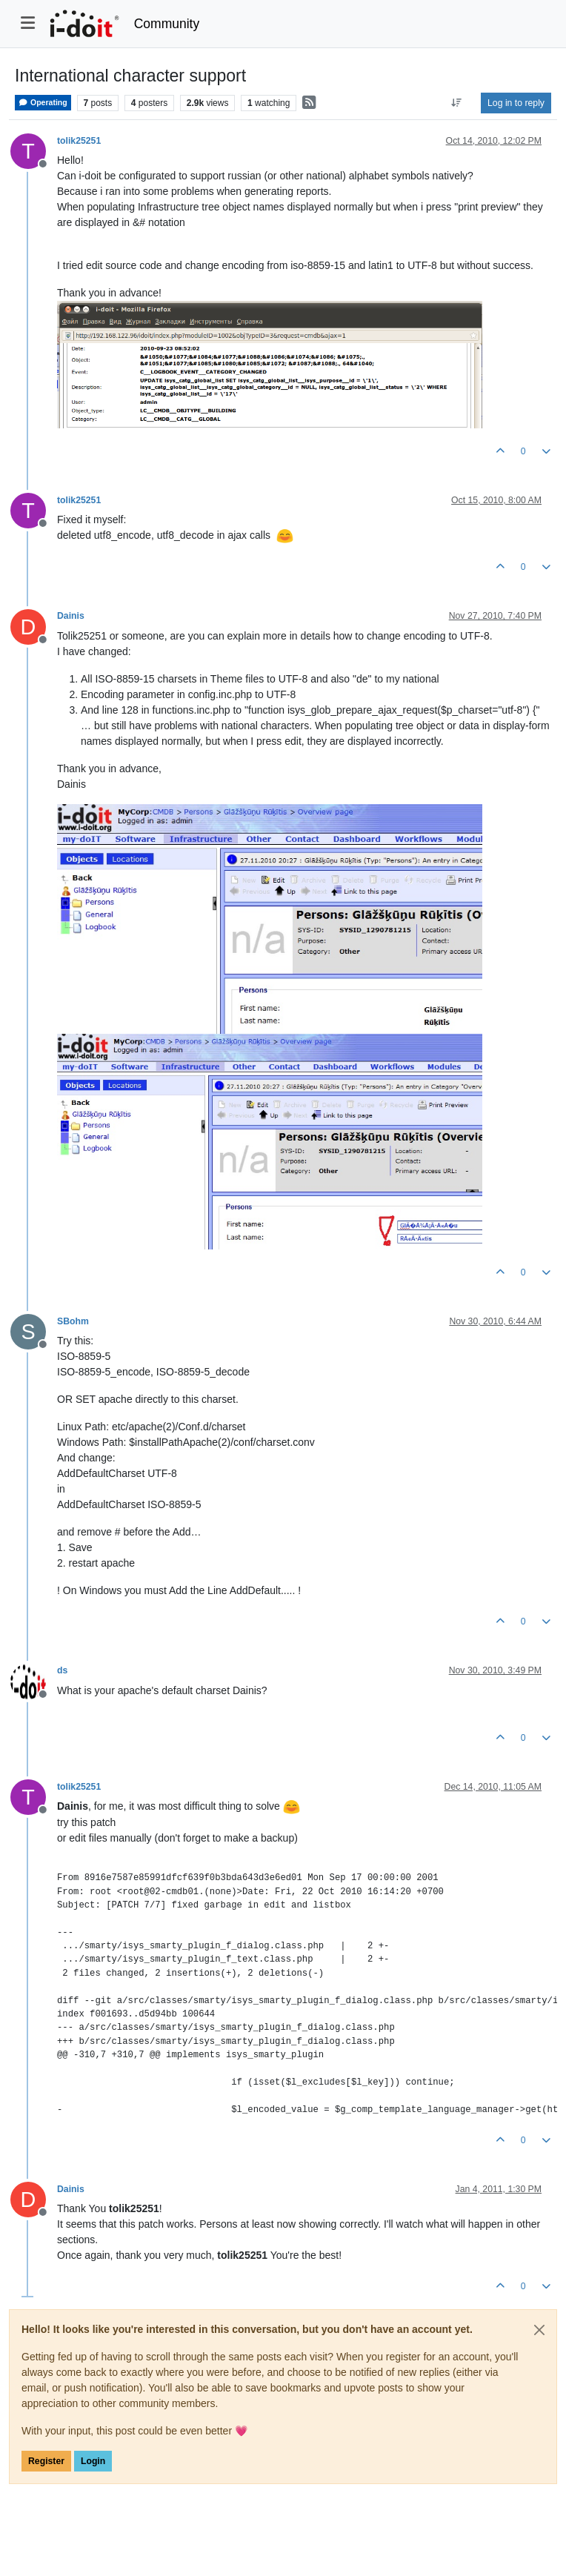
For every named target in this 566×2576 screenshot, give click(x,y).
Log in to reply (516, 103)
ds (62, 1670)
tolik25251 (79, 141)
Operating (43, 102)
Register (46, 2461)
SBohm (73, 1321)
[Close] (539, 2330)
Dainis (70, 616)
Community (167, 23)
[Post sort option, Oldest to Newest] (457, 103)
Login (93, 2461)
